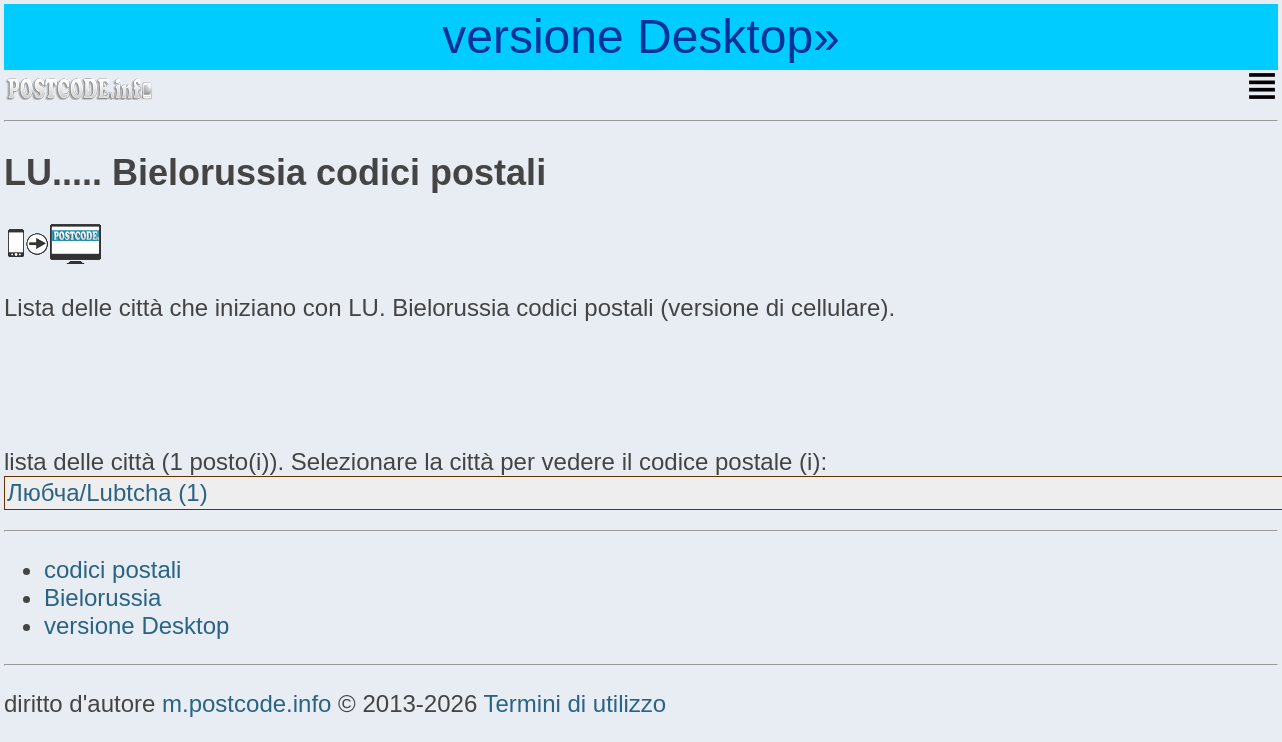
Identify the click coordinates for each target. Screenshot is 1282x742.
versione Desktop (136, 625)
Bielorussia (102, 597)
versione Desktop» (641, 36)
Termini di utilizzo (574, 703)
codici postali (112, 569)
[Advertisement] (164, 382)
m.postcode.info (246, 703)
